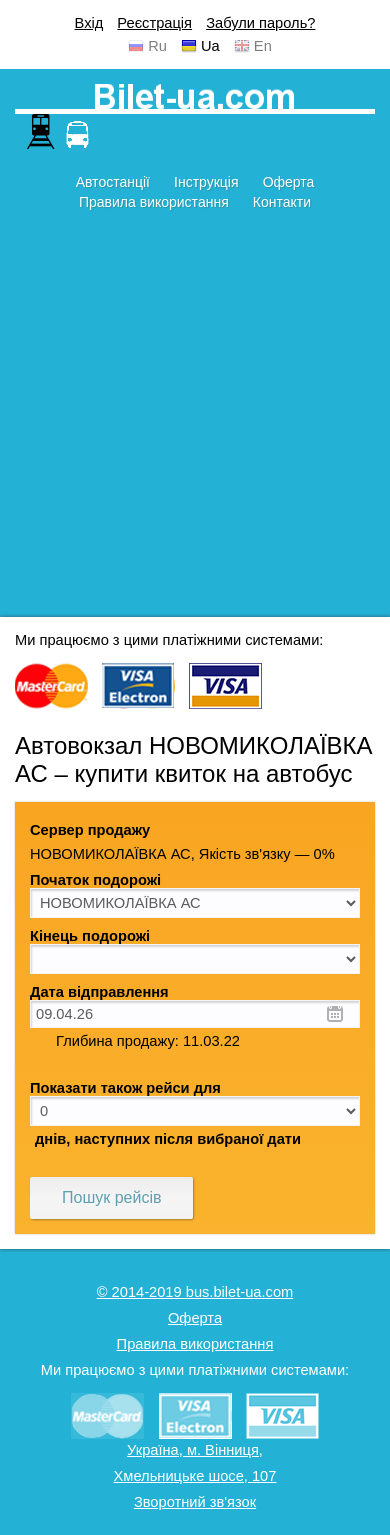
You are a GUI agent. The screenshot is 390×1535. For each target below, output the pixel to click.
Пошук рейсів (111, 1197)
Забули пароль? (260, 23)
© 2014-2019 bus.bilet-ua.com (195, 1292)
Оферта (289, 182)
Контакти (282, 202)
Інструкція (206, 182)
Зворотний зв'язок (195, 1502)
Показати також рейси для (125, 1088)
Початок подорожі (95, 880)
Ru (157, 46)
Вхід (89, 23)
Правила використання (154, 202)
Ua (210, 46)
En (263, 46)
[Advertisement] (195, 422)
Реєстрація (154, 23)
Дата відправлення (99, 992)
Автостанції (113, 182)
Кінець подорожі (90, 936)
